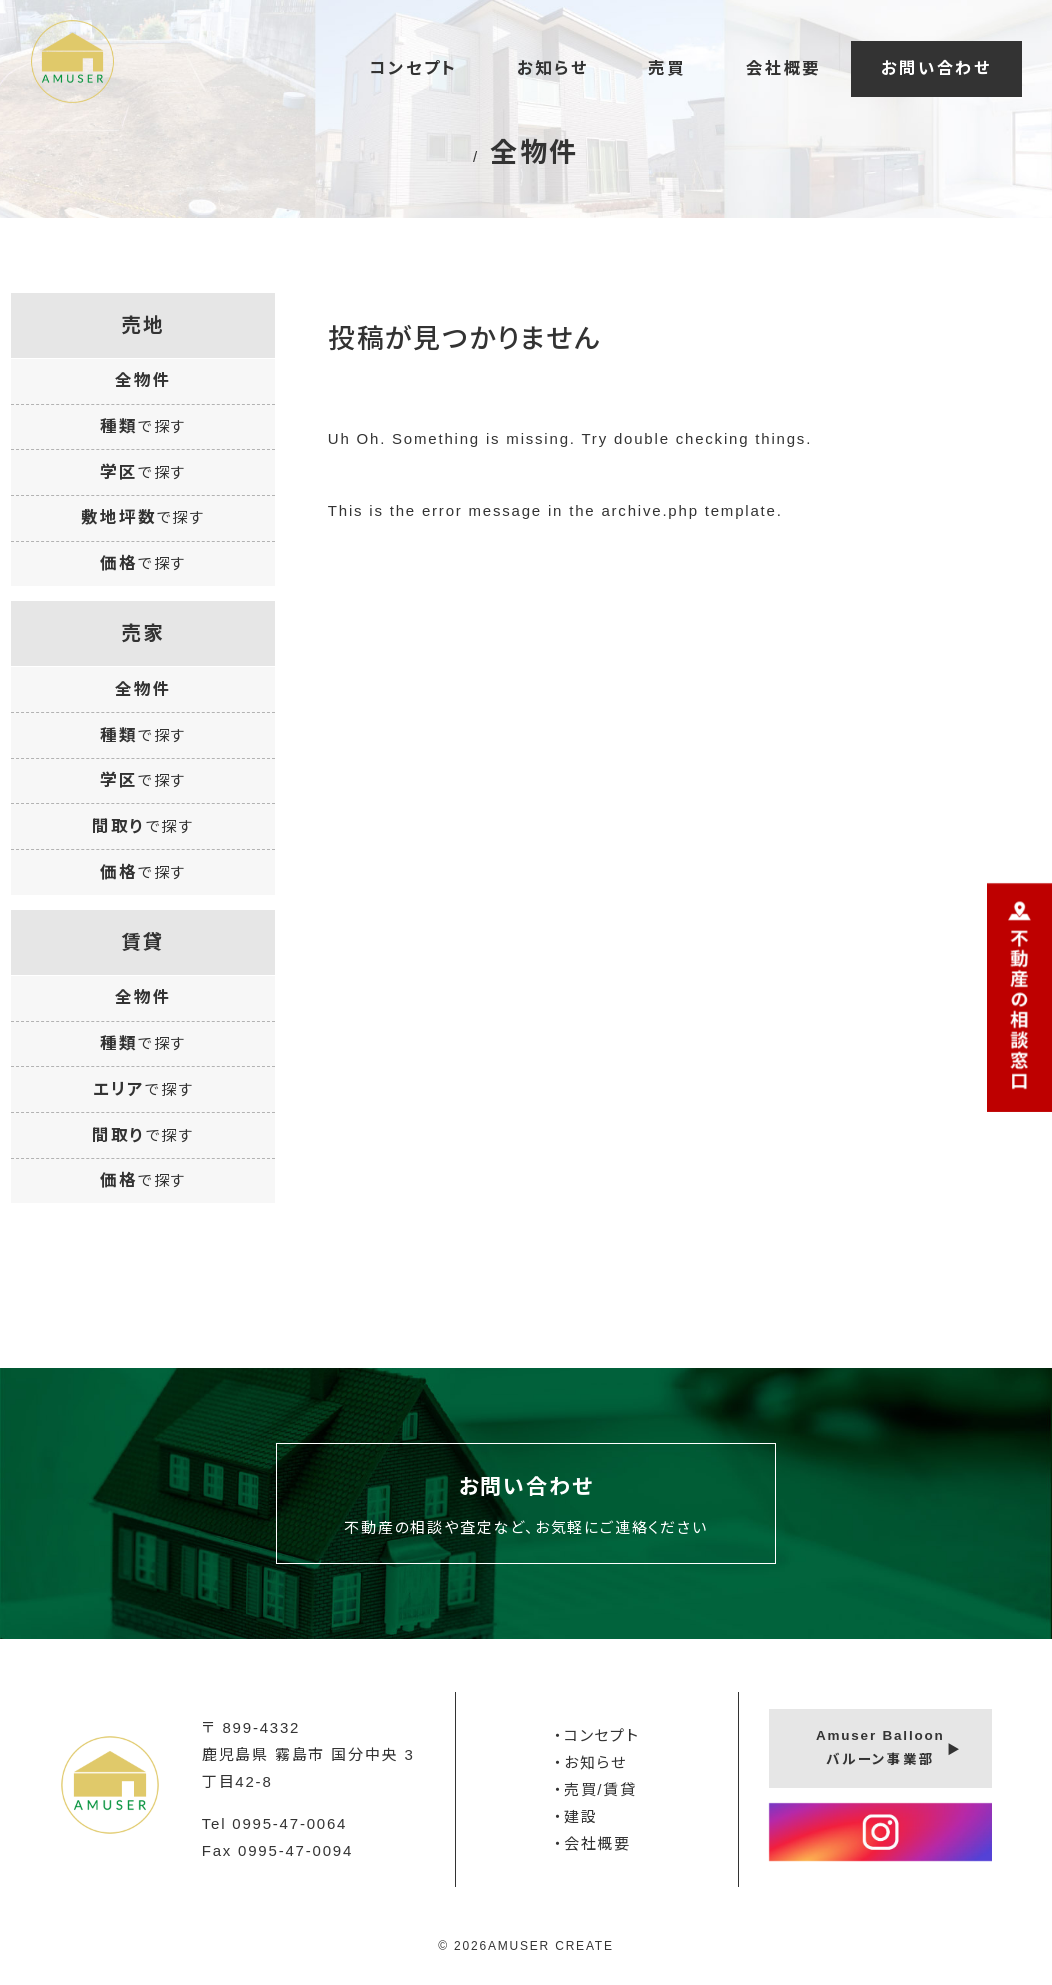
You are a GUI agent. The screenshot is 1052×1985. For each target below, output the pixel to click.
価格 (143, 563)
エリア (143, 1089)
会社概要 (783, 68)
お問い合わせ (936, 68)
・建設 (575, 1816)
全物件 (143, 380)
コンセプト (413, 68)
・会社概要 (592, 1843)
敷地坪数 (143, 517)
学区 (143, 472)
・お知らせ (590, 1762)
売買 (667, 68)
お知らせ (552, 68)
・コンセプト (597, 1735)
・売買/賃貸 (595, 1789)
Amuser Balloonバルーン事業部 (880, 1747)
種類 (143, 426)
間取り (143, 826)
